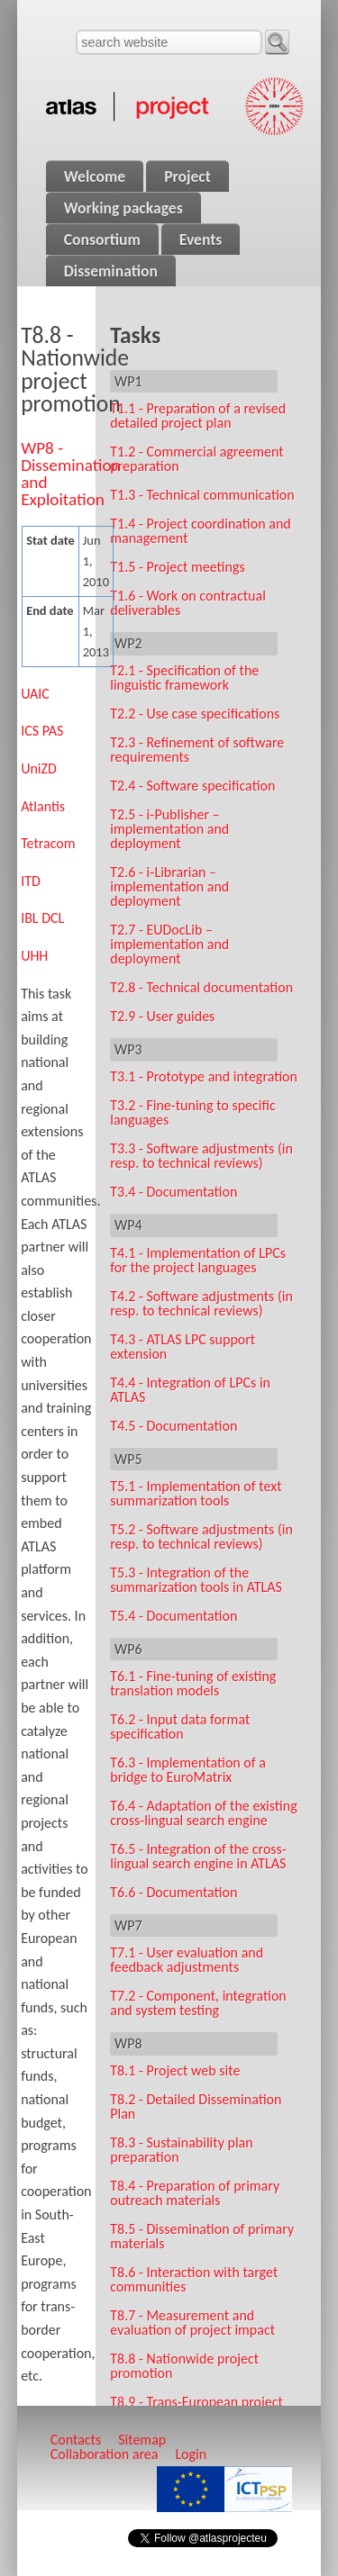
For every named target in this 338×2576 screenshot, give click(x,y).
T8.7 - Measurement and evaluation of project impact (192, 2322)
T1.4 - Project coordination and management (200, 531)
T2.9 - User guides (162, 1016)
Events (201, 239)
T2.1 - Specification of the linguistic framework (184, 677)
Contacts (75, 2439)
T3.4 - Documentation (173, 1191)
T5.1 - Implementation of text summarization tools (195, 1493)
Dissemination (111, 271)
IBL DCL (42, 917)
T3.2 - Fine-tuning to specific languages (192, 1112)
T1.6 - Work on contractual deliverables (188, 603)
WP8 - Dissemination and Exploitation (70, 474)
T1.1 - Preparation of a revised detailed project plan (198, 415)
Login (190, 2454)
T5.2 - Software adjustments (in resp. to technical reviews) (201, 1536)
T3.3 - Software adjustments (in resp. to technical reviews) (201, 1155)
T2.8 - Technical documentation (201, 987)
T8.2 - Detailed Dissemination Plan (195, 2106)
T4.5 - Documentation (173, 1425)
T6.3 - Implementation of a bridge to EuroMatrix (188, 1769)
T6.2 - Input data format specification (180, 1726)
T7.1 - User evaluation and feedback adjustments (186, 1959)
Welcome (94, 176)
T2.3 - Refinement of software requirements (197, 749)
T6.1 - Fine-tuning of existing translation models (193, 1683)
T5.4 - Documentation (173, 1615)
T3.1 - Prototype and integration (203, 1076)
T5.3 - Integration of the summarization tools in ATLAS (196, 1579)
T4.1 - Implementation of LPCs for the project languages (198, 1260)
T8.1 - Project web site (175, 2070)
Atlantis (43, 806)
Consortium (102, 239)
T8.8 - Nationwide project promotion (184, 2366)
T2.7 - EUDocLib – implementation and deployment (169, 944)
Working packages (123, 208)
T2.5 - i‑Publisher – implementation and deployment (169, 829)
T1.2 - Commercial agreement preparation (196, 459)
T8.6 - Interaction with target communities (194, 2279)
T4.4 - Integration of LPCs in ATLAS (190, 1390)
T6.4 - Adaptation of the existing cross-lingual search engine (203, 1813)
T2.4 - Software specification (192, 785)
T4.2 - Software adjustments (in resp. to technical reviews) (201, 1303)
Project (187, 176)
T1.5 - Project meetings (177, 566)
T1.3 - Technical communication (202, 494)
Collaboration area (104, 2454)
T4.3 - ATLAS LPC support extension (182, 1346)
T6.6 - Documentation (173, 1892)
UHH (34, 955)
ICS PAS (42, 730)
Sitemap (142, 2439)
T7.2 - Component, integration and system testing (198, 2003)
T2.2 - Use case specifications (194, 713)
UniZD (39, 768)
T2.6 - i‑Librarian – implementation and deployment (169, 886)
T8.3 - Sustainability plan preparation (181, 2149)
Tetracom (48, 843)
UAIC (35, 693)
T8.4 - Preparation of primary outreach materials (194, 2193)
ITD (31, 881)
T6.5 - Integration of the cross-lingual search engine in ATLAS (198, 1856)
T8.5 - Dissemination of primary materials (202, 2236)
